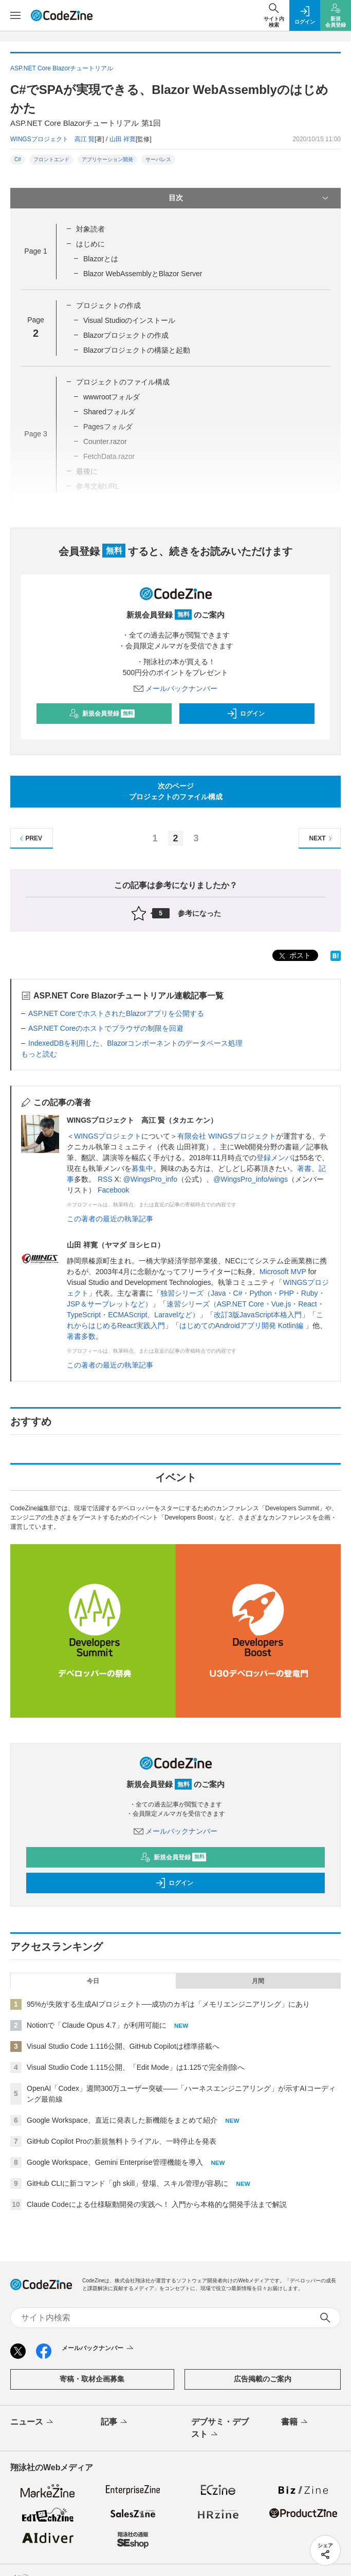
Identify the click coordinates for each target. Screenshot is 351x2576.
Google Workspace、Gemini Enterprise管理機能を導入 (115, 2162)
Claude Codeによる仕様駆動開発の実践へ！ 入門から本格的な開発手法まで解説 (157, 2204)
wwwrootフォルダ (111, 397)
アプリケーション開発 (107, 159)
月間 (258, 1981)
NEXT (322, 838)
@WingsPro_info (150, 1179)
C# (17, 159)
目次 (250, 198)
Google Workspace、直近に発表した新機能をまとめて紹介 (122, 2120)
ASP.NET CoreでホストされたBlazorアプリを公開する (116, 1013)
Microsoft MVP (283, 1271)
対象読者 (90, 229)
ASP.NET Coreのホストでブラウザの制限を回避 (105, 1028)
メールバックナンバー (176, 688)
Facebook (113, 1190)
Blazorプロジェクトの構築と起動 (136, 350)
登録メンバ (274, 1158)
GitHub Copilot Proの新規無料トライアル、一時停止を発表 (121, 2141)
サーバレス (158, 159)
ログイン (246, 713)
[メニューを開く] (15, 15)
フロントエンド (51, 159)
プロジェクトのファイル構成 (123, 382)
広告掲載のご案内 (262, 2379)
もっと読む (39, 1054)
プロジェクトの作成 (108, 305)
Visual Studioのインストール (129, 320)
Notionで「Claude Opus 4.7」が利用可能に (97, 2025)
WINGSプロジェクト (107, 1136)
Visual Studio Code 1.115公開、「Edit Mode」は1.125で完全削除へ (136, 2067)
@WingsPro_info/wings (250, 1179)
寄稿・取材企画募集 (92, 2379)
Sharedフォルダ (109, 412)
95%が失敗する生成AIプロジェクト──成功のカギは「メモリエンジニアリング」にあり (168, 2004)
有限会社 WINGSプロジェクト (226, 1136)
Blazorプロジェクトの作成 (126, 335)
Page (35, 251)
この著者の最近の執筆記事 (110, 1219)
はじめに (90, 244)
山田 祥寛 (122, 139)
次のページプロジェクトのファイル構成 (176, 791)
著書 (304, 1168)
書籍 (295, 2422)
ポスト (294, 956)
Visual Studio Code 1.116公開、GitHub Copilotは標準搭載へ (123, 2046)
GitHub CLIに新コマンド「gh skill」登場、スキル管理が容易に (127, 2183)
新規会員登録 (102, 713)
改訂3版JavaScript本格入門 (258, 1315)
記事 (115, 2422)
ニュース (32, 2422)
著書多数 (81, 1336)
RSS (105, 1179)
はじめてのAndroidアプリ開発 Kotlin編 (242, 1325)
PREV (29, 838)
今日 (93, 1981)
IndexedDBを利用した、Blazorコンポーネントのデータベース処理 (135, 1043)
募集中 (142, 1168)
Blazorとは (100, 259)
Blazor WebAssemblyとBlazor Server (142, 274)
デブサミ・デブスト (220, 2428)
